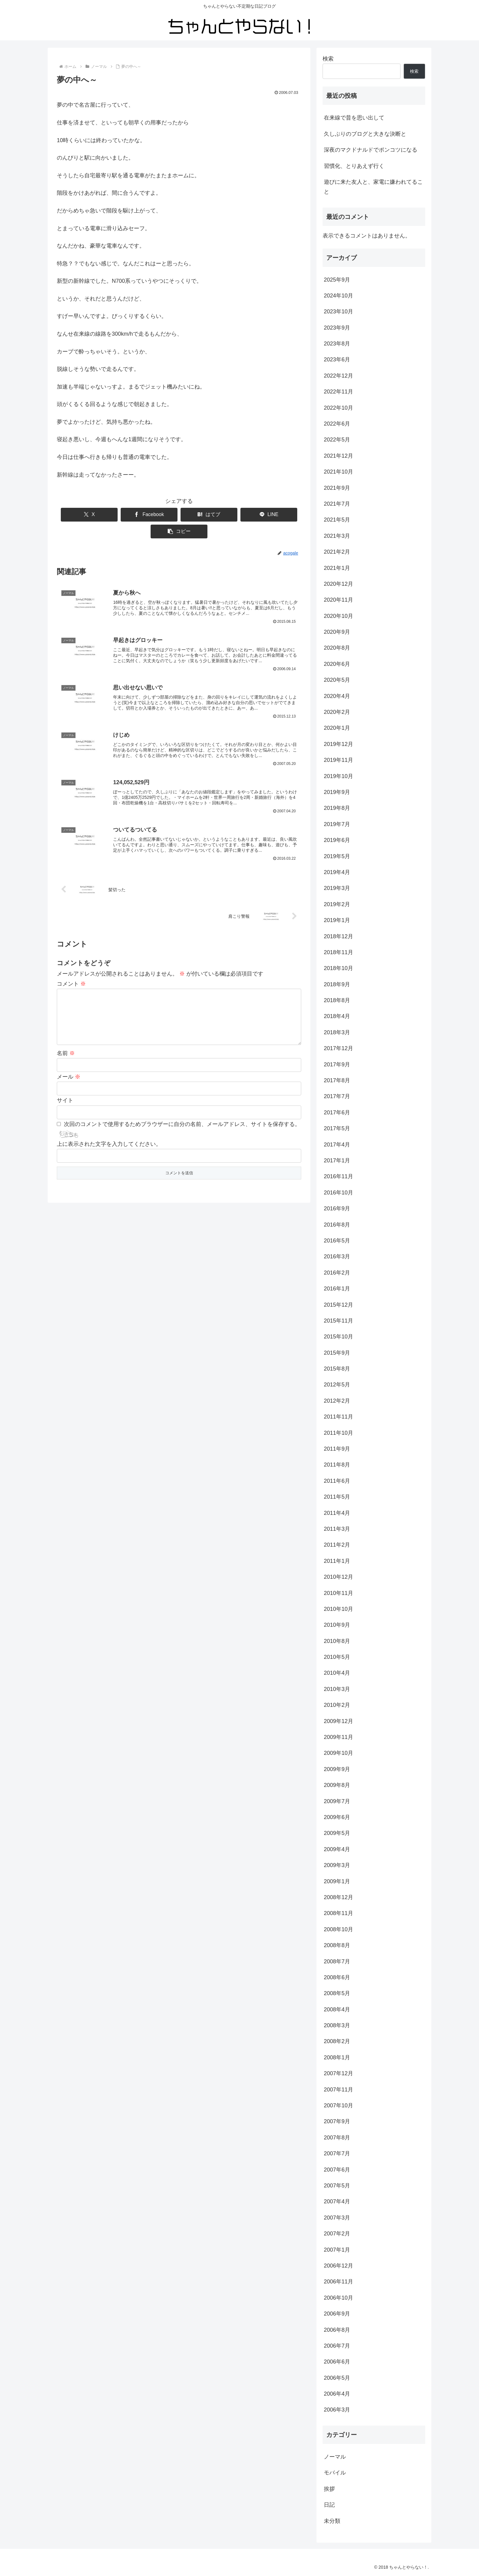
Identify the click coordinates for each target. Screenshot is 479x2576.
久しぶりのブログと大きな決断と (365, 134)
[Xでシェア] (80, 515)
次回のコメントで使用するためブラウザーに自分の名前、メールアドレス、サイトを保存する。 (182, 1123)
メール (68, 1075)
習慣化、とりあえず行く (354, 166)
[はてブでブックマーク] (179, 515)
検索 (328, 59)
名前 (66, 1051)
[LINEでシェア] (228, 515)
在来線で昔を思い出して (354, 118)
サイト (65, 1099)
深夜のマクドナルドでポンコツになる (370, 150)
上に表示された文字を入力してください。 (109, 1142)
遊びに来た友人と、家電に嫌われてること (373, 187)
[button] (278, 515)
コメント (71, 972)
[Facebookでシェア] (129, 515)
